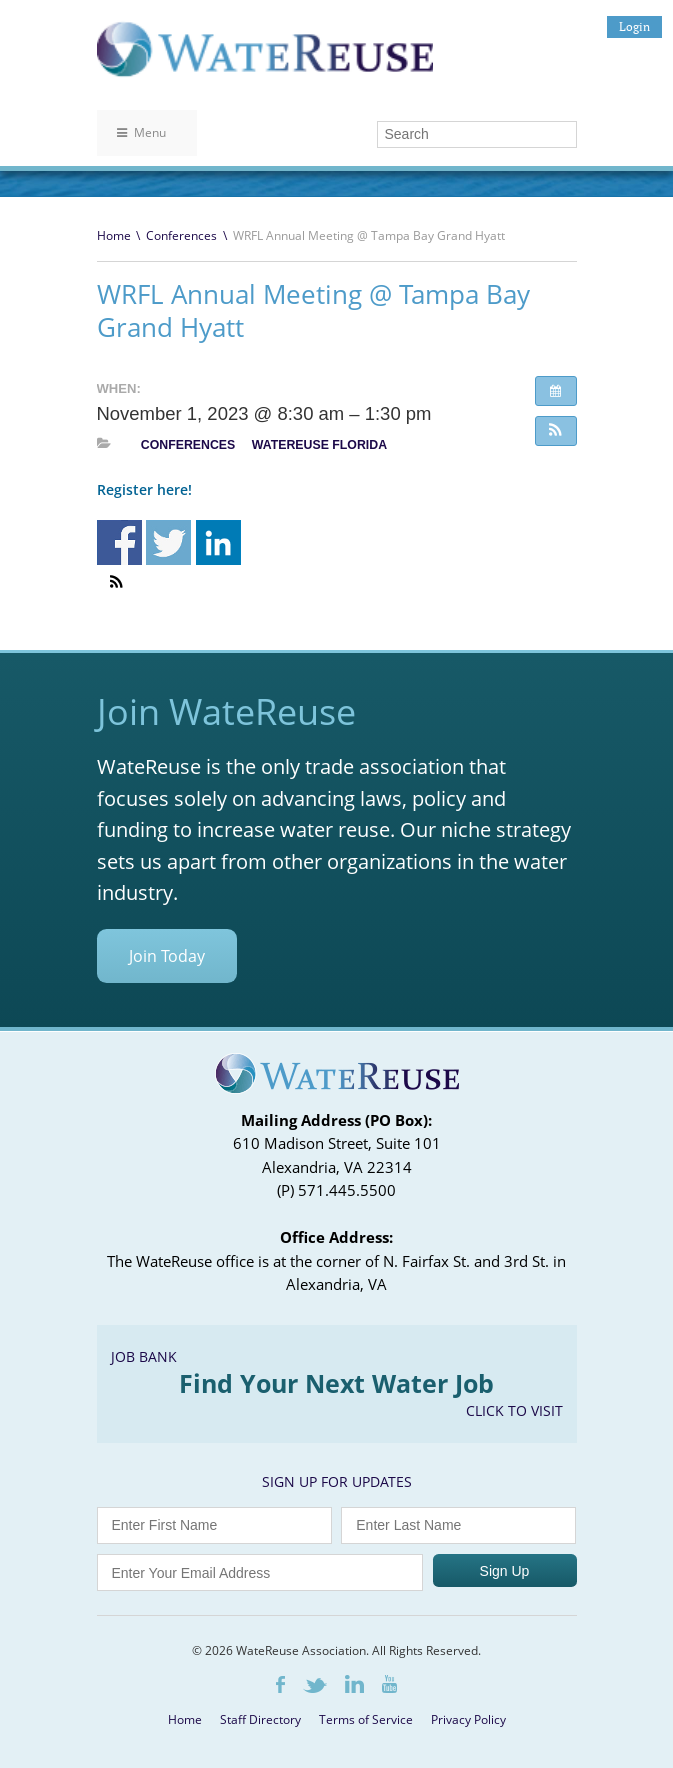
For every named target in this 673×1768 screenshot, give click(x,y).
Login (634, 26)
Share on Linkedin (218, 542)
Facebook (280, 1684)
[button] (556, 431)
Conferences (181, 235)
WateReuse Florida (319, 445)
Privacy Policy (468, 1719)
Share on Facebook (119, 542)
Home (114, 235)
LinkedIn (354, 1684)
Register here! (144, 489)
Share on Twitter (168, 542)
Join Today (167, 956)
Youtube (389, 1684)
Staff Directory (260, 1719)
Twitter (315, 1685)
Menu (141, 132)
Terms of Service (366, 1719)
